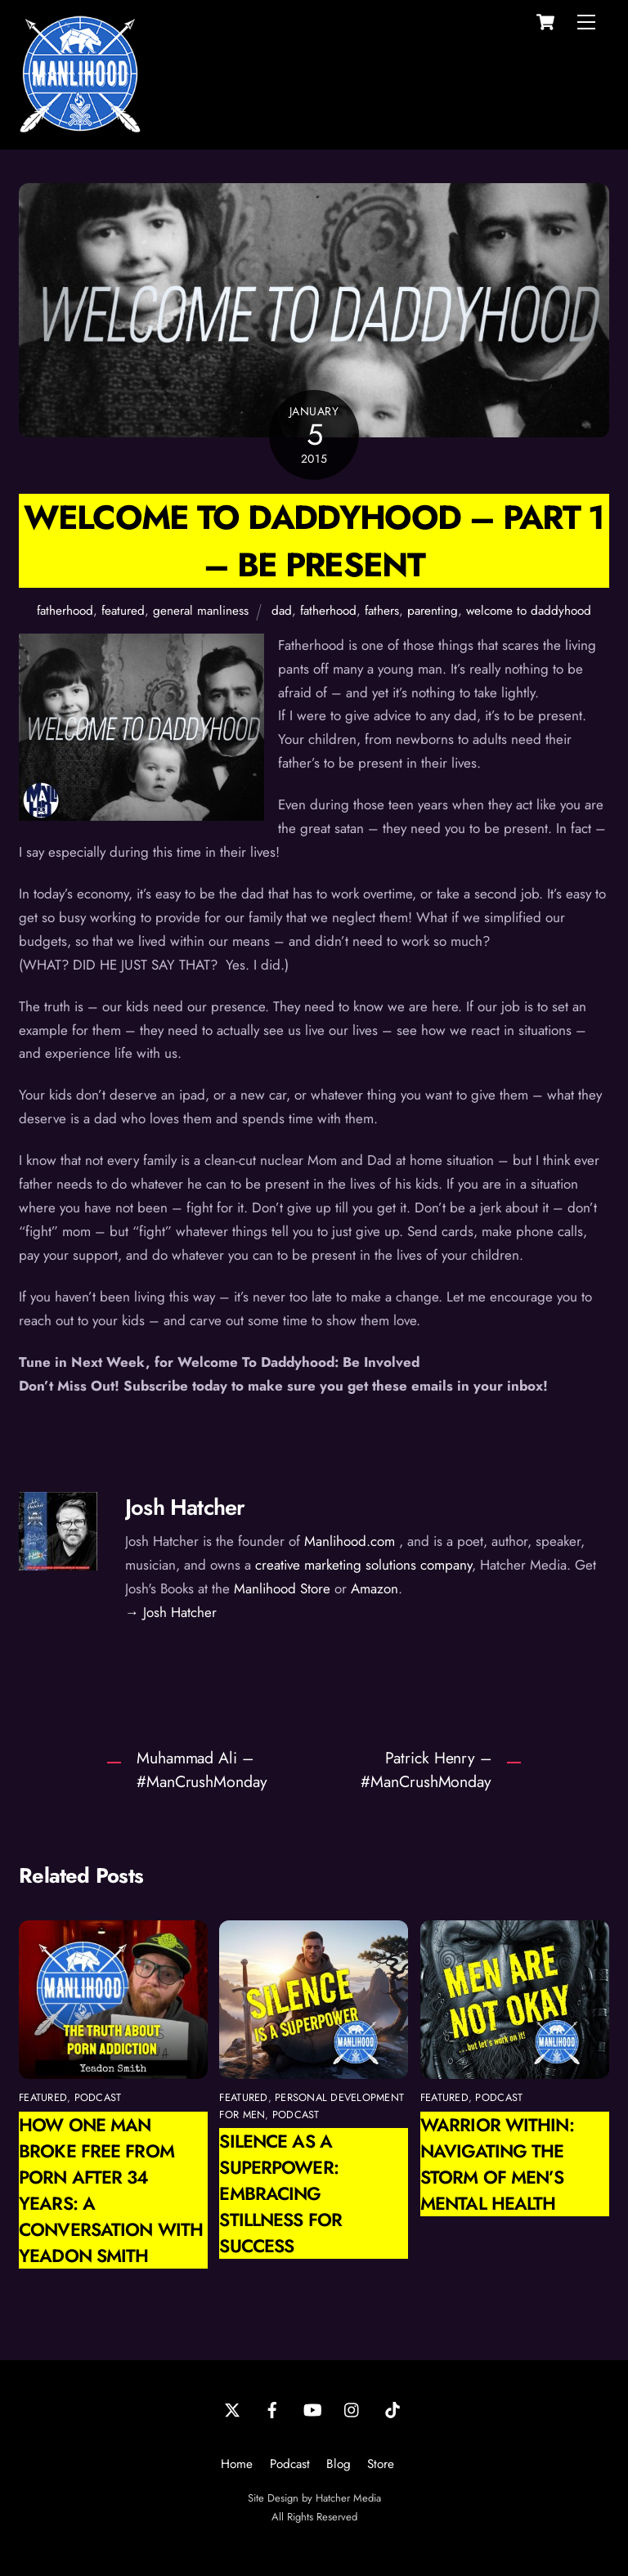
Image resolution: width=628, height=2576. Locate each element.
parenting (432, 611)
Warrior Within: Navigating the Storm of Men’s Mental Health (497, 2164)
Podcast (290, 2464)
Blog (338, 2464)
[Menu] (586, 22)
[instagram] (352, 2408)
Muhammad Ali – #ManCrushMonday (202, 1769)
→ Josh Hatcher (171, 1612)
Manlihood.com (349, 1541)
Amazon (374, 1588)
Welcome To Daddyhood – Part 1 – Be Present (314, 540)
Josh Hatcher (184, 1507)
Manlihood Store (282, 1588)
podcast (98, 2097)
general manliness (201, 611)
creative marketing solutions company (363, 1565)
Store (380, 2464)
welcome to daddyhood (528, 611)
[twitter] (232, 2408)
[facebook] (272, 2408)
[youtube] (312, 2408)
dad (281, 611)
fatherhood (65, 611)
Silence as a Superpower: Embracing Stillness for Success (280, 2193)
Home (237, 2464)
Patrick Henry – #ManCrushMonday (426, 1769)
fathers (382, 611)
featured (123, 611)
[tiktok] (392, 2408)
